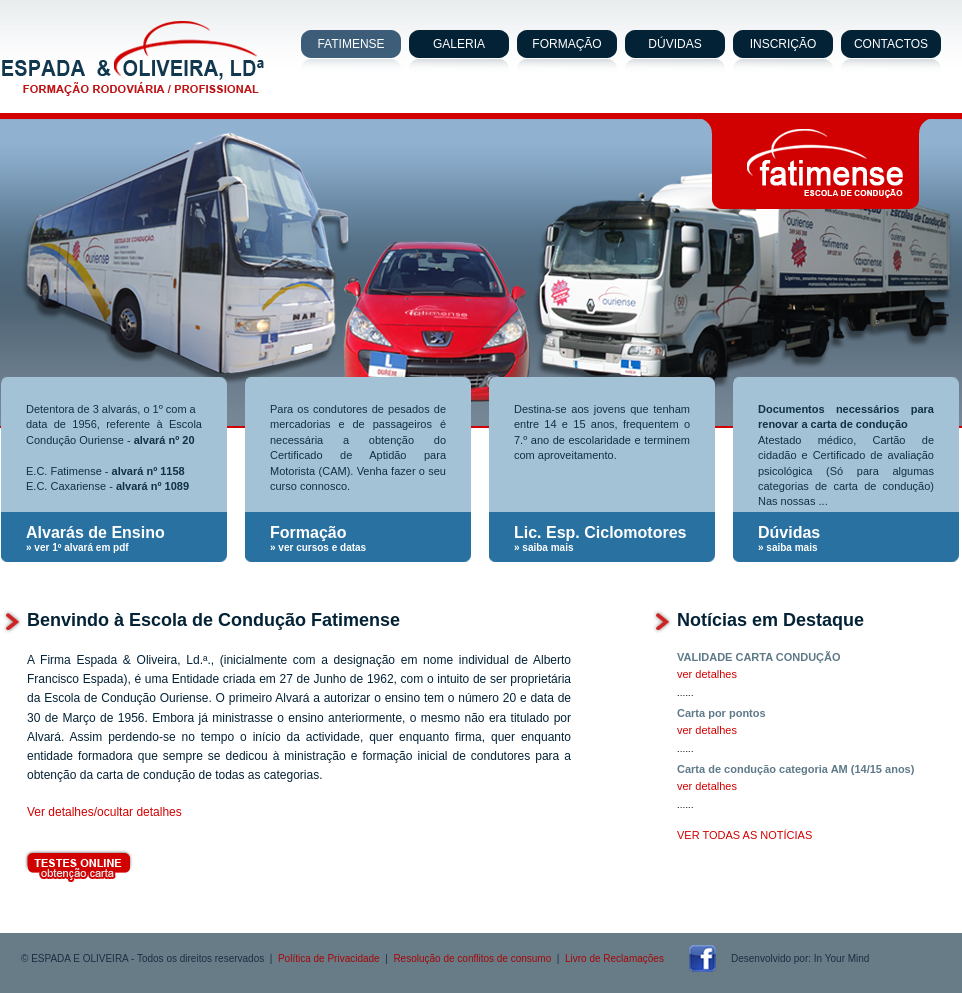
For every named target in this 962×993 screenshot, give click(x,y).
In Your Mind (842, 958)
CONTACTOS (891, 44)
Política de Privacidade (329, 958)
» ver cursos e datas (318, 547)
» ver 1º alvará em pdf (77, 547)
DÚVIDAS (674, 44)
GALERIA (459, 44)
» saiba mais (543, 547)
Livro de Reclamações (614, 958)
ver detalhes (707, 674)
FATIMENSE (350, 44)
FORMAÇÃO (566, 44)
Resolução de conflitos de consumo (472, 958)
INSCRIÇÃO (783, 44)
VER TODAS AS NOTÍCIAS (744, 835)
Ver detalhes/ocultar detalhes (104, 812)
